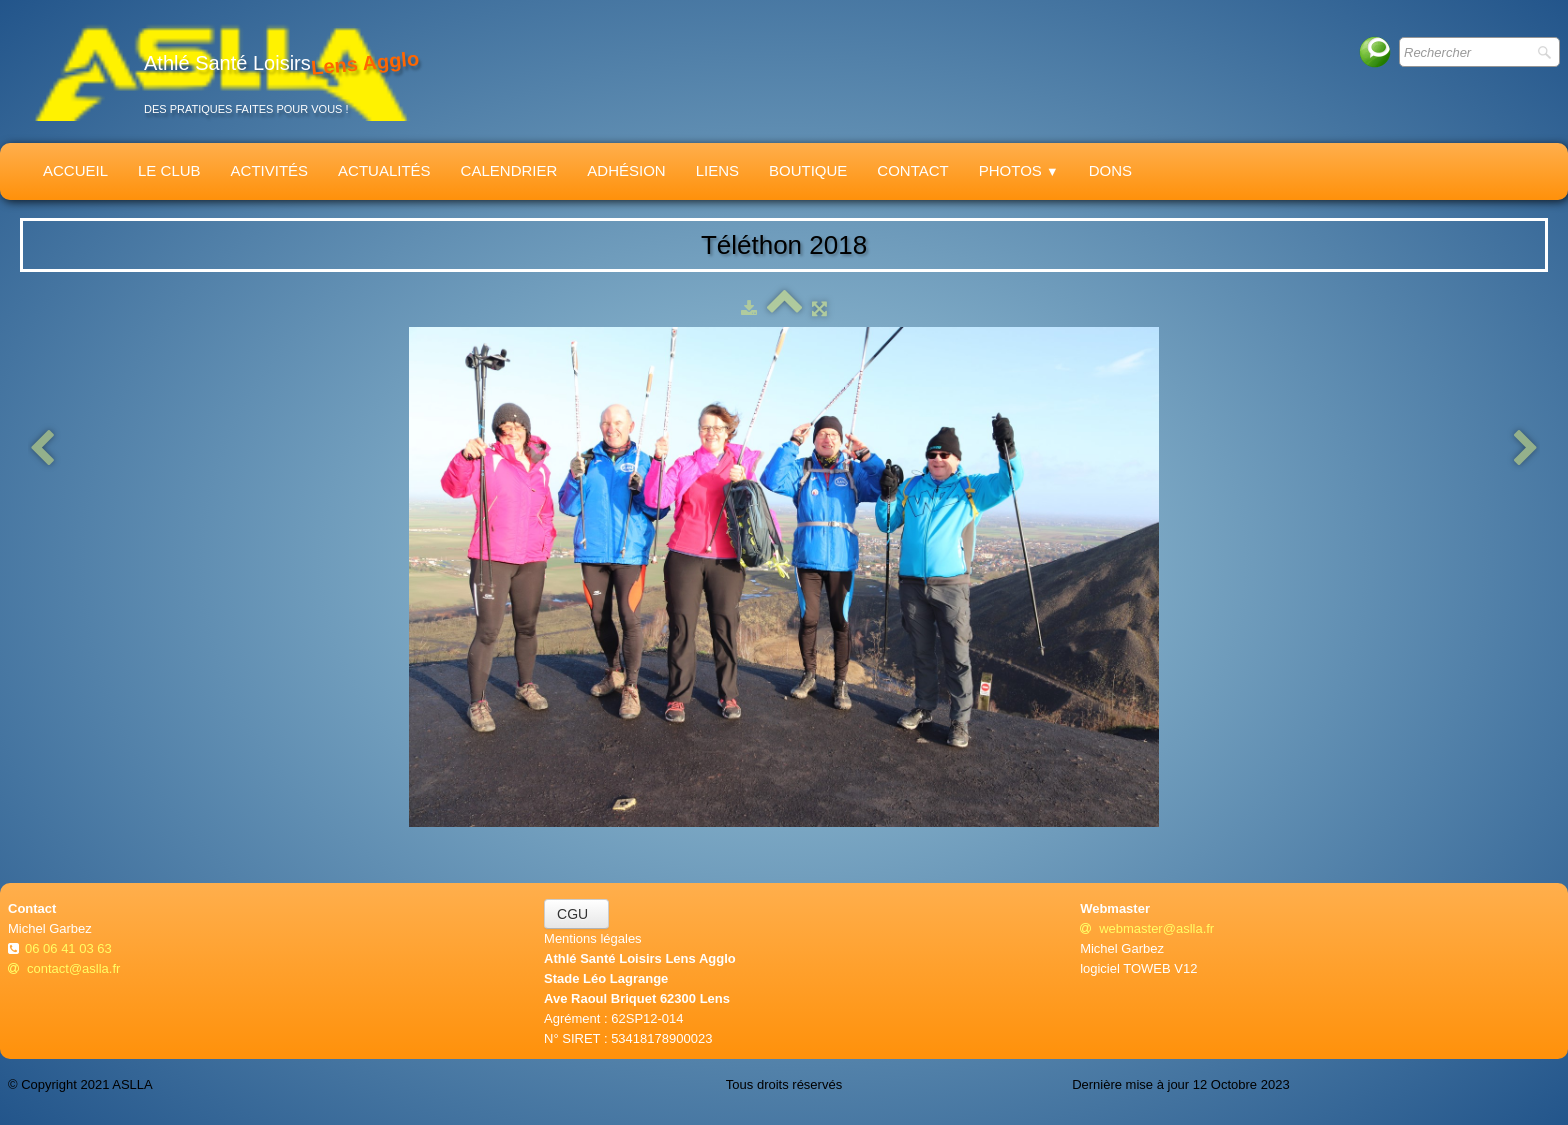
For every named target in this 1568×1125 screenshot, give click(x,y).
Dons (1110, 170)
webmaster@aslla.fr (1147, 928)
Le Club (169, 170)
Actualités (384, 170)
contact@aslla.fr (64, 968)
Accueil (75, 170)
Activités (270, 170)
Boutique (808, 170)
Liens (717, 170)
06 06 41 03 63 (70, 948)
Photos (1019, 170)
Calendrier (509, 170)
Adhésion (626, 170)
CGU (576, 914)
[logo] (221, 71)
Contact (912, 170)
